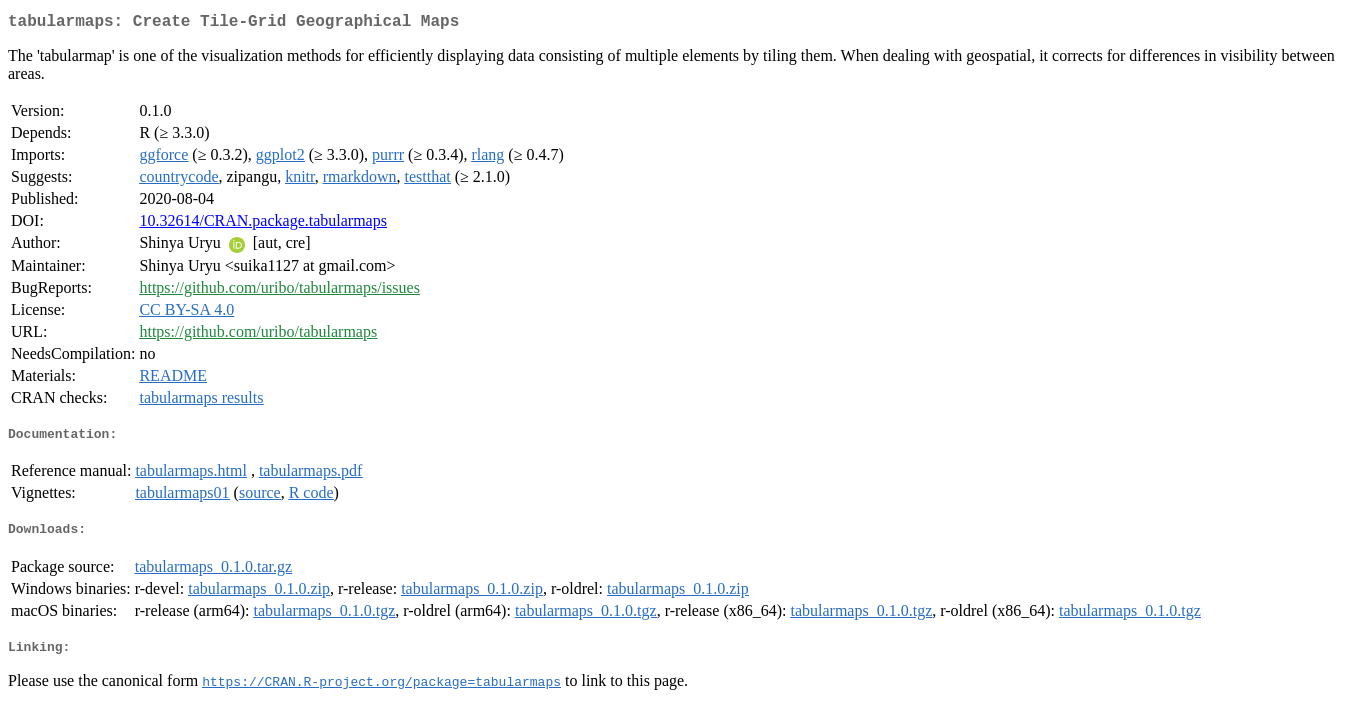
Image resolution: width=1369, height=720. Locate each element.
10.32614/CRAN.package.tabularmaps (263, 224)
